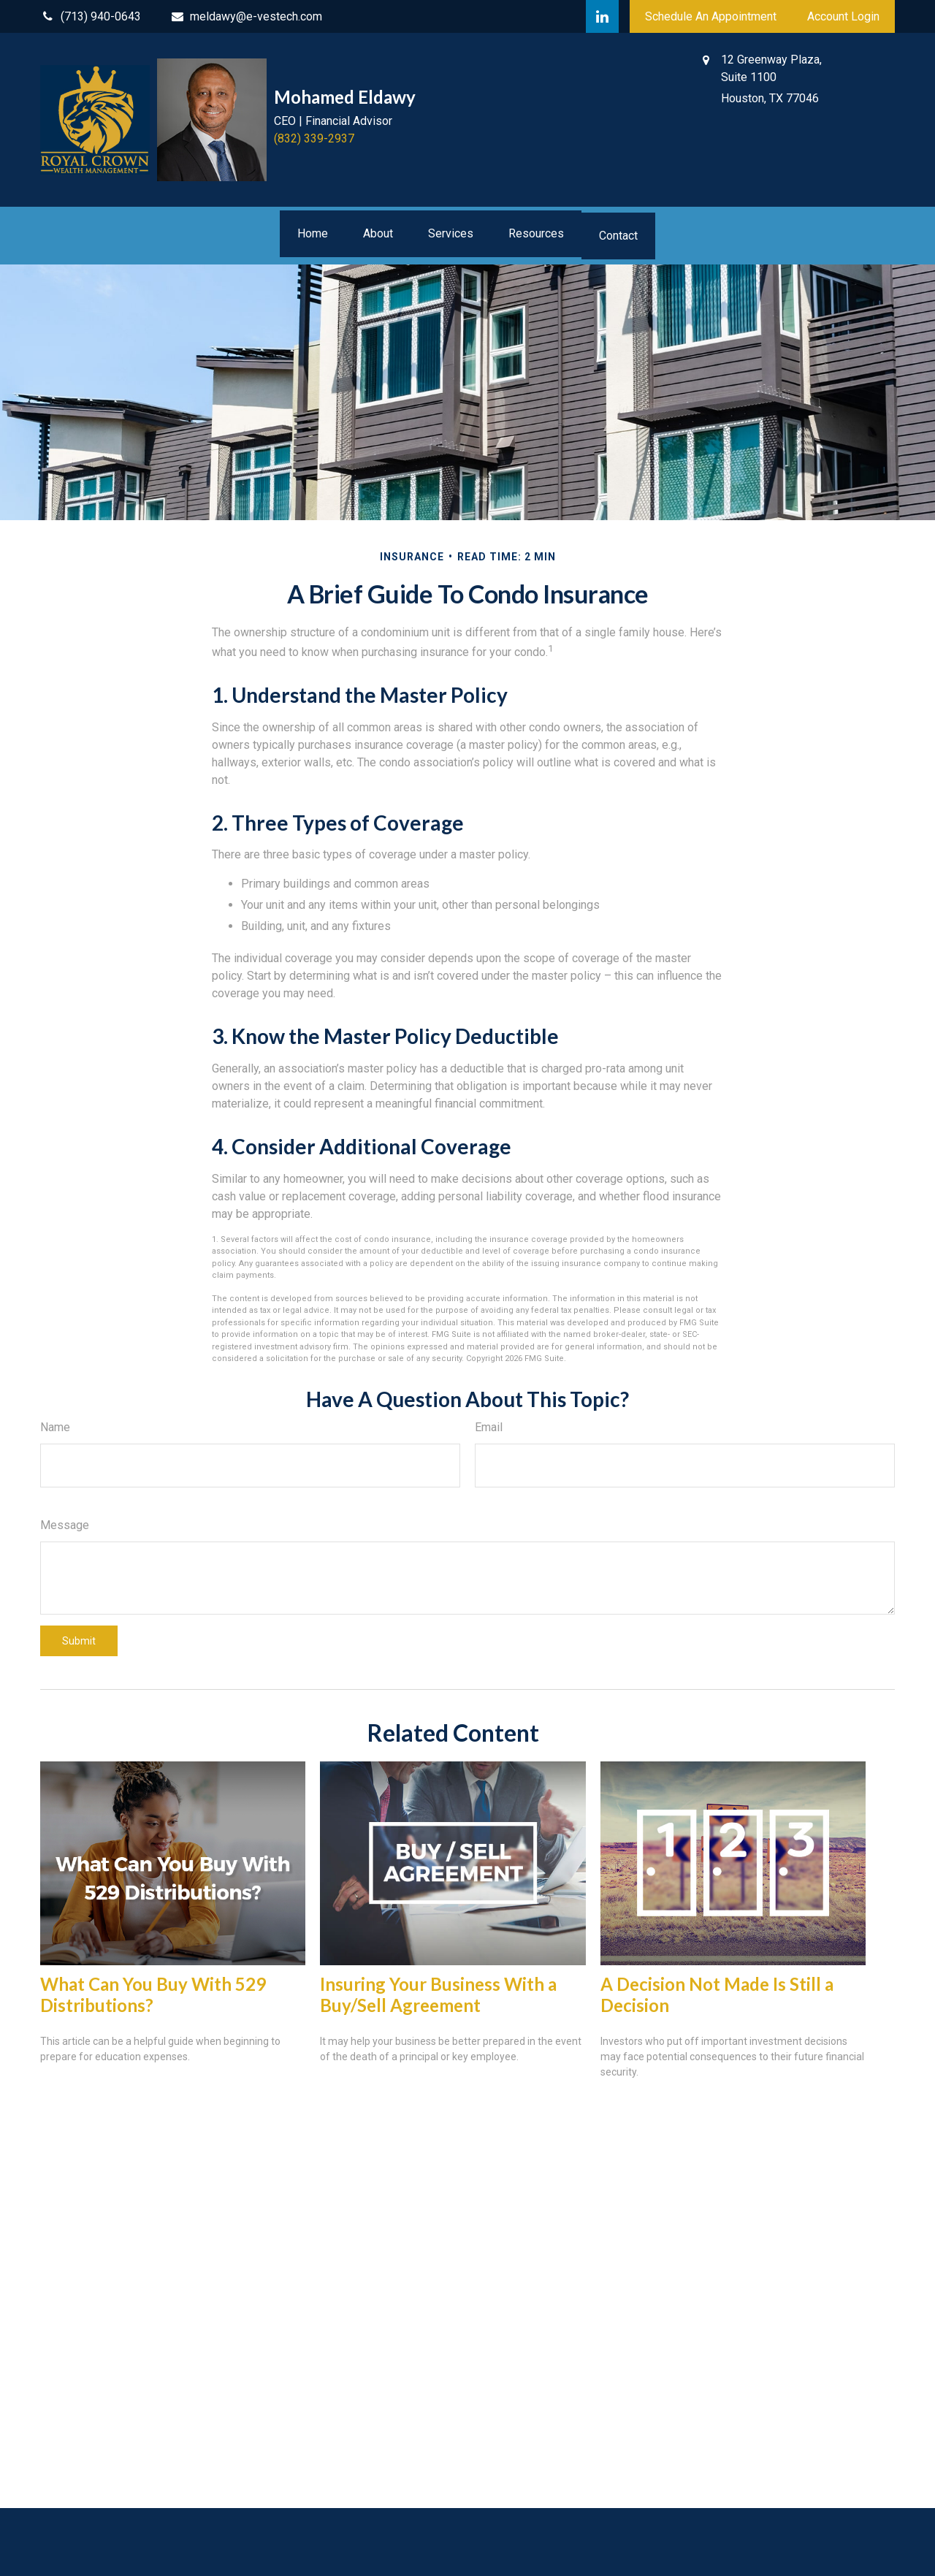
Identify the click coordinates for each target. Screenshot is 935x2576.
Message (64, 1525)
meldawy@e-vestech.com (246, 16)
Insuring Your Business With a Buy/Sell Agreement (438, 1994)
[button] (313, 233)
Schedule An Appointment (710, 16)
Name (55, 1427)
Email (489, 1427)
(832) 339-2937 (314, 138)
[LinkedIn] (602, 16)
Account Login (843, 16)
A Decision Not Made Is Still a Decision (716, 1994)
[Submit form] (79, 1641)
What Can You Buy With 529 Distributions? (153, 1994)
